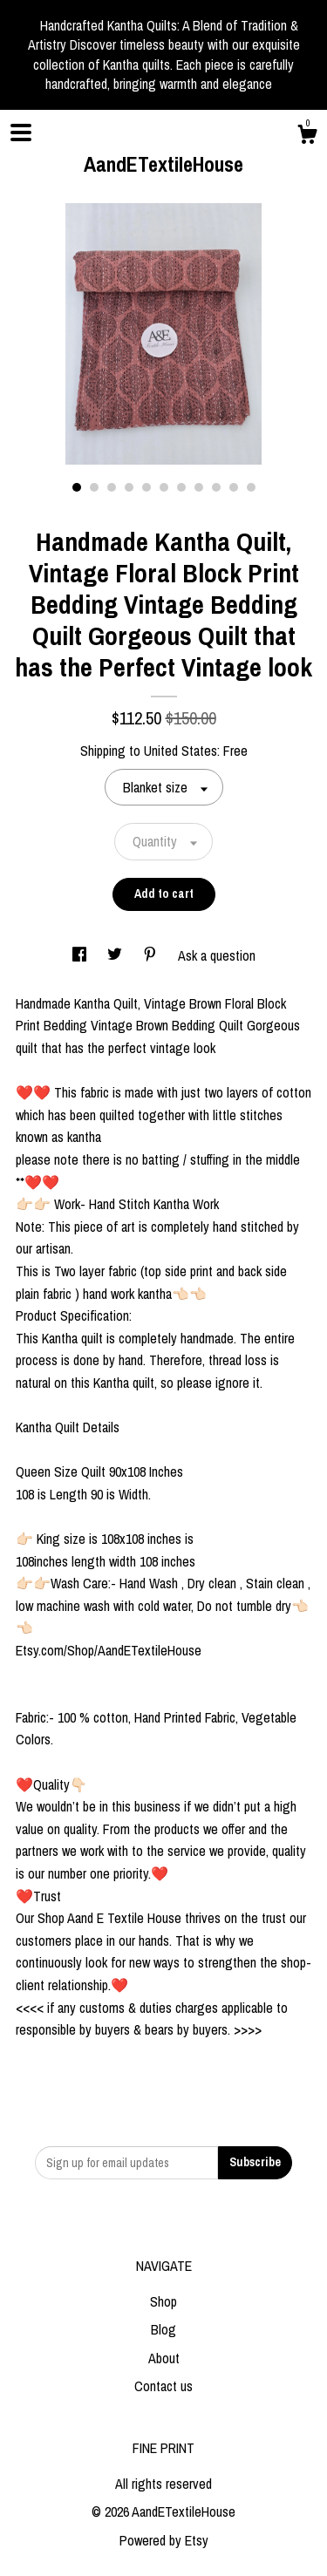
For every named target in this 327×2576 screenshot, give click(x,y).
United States (180, 750)
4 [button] (129, 487)
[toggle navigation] (20, 132)
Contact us (163, 2386)
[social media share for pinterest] (151, 955)
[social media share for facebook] (81, 955)
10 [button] (233, 487)
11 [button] (251, 487)
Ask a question (216, 955)
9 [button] (216, 487)
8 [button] (198, 487)
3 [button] (111, 487)
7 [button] (181, 487)
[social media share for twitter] (116, 955)
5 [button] (146, 487)
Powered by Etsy (163, 2540)
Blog (163, 2329)
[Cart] (307, 137)
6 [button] (164, 487)
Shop (163, 2301)
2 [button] (94, 487)
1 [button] (76, 487)
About (164, 2358)
